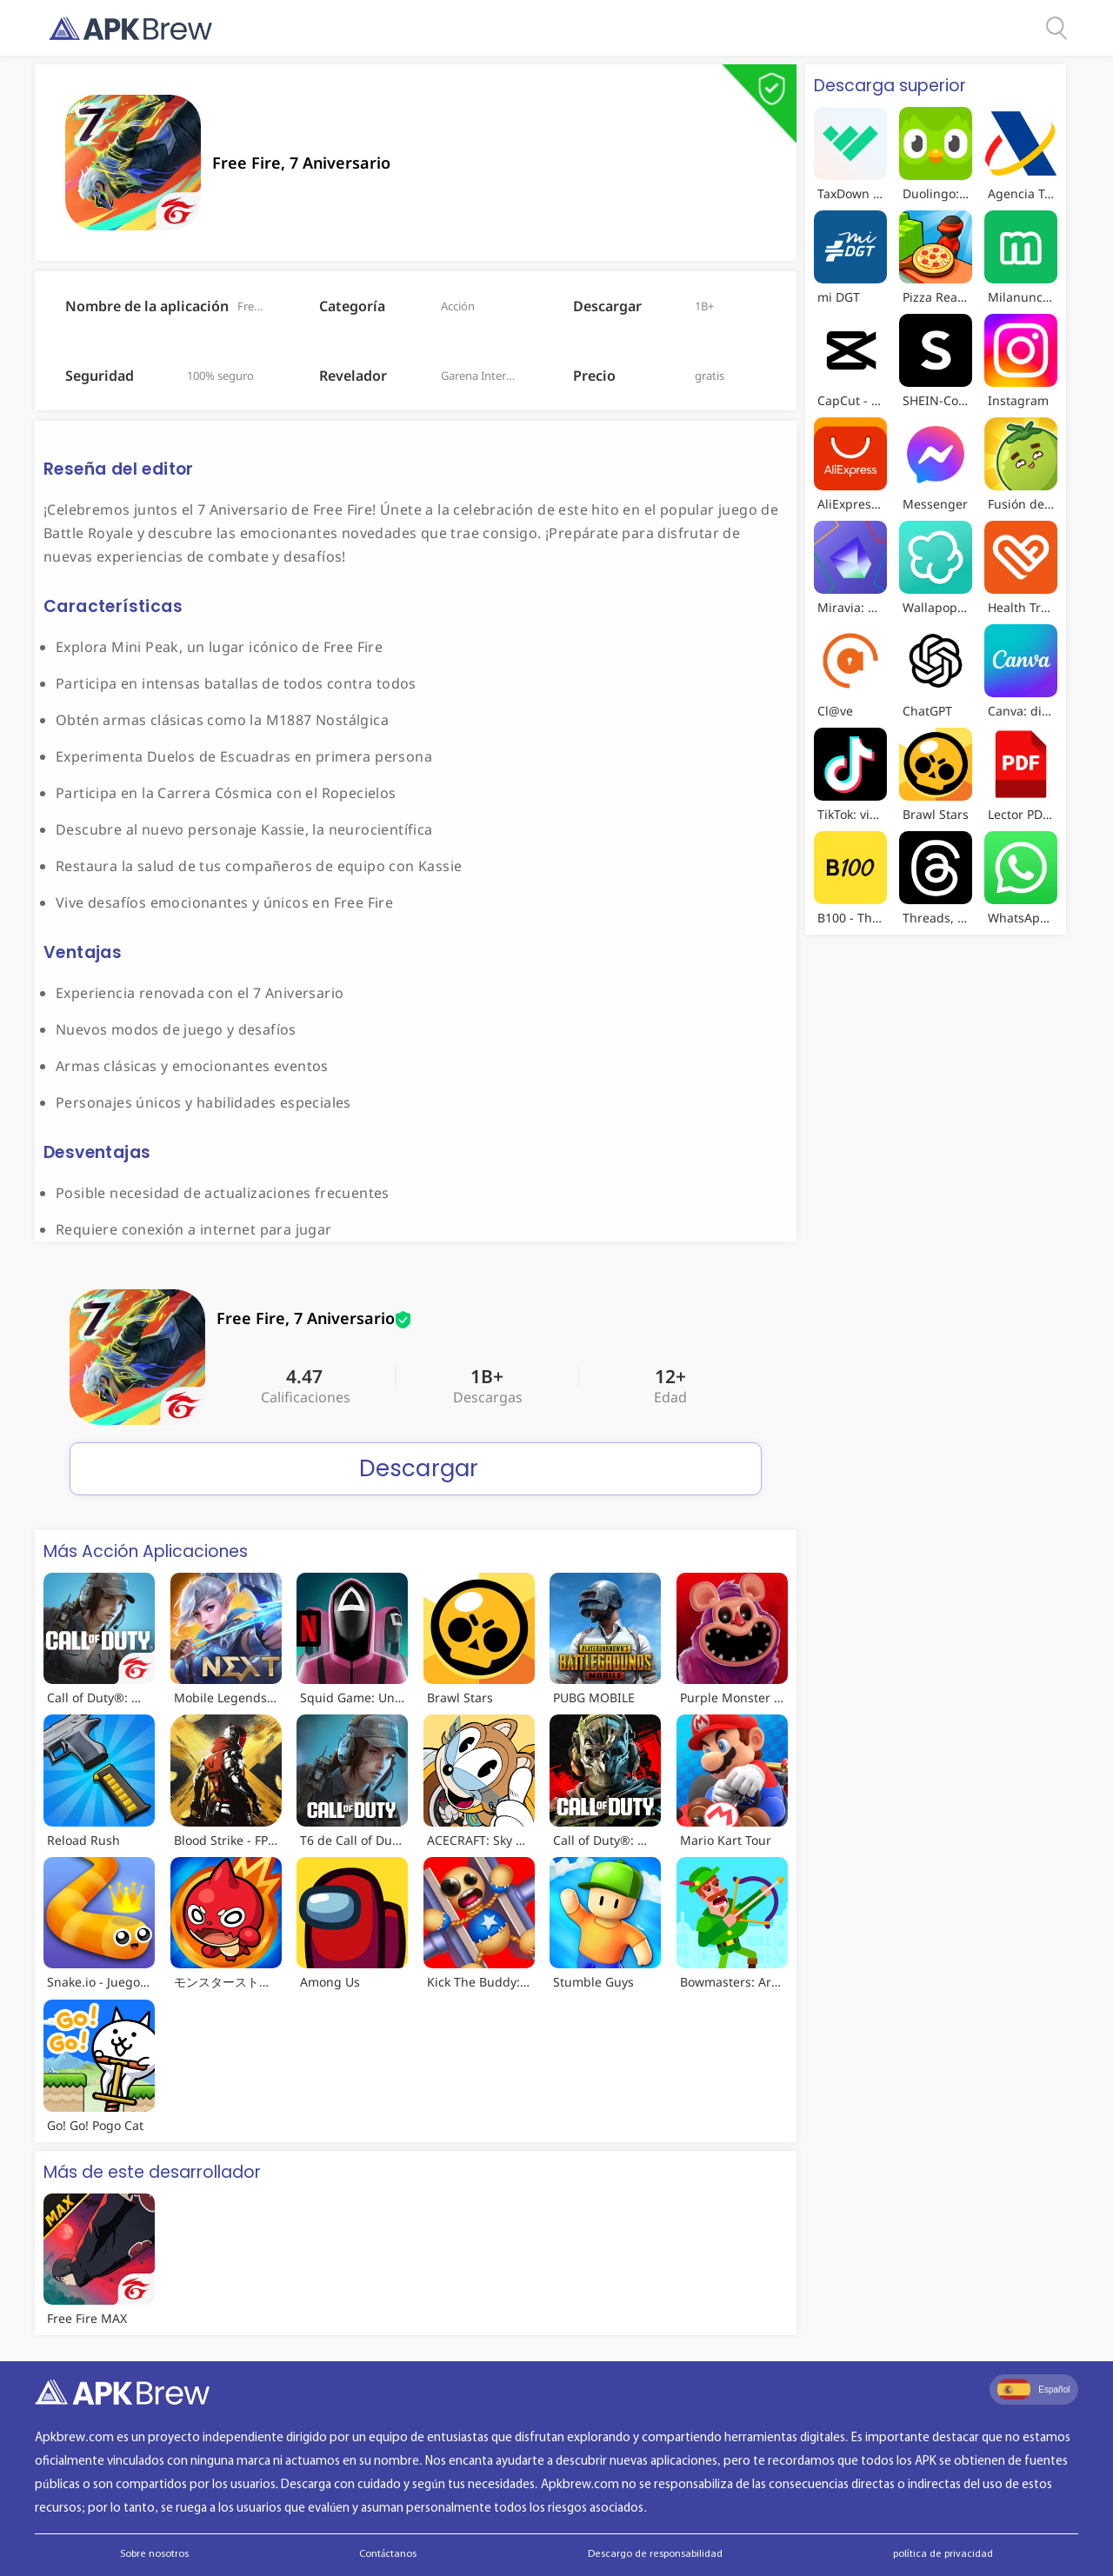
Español (1033, 2389)
